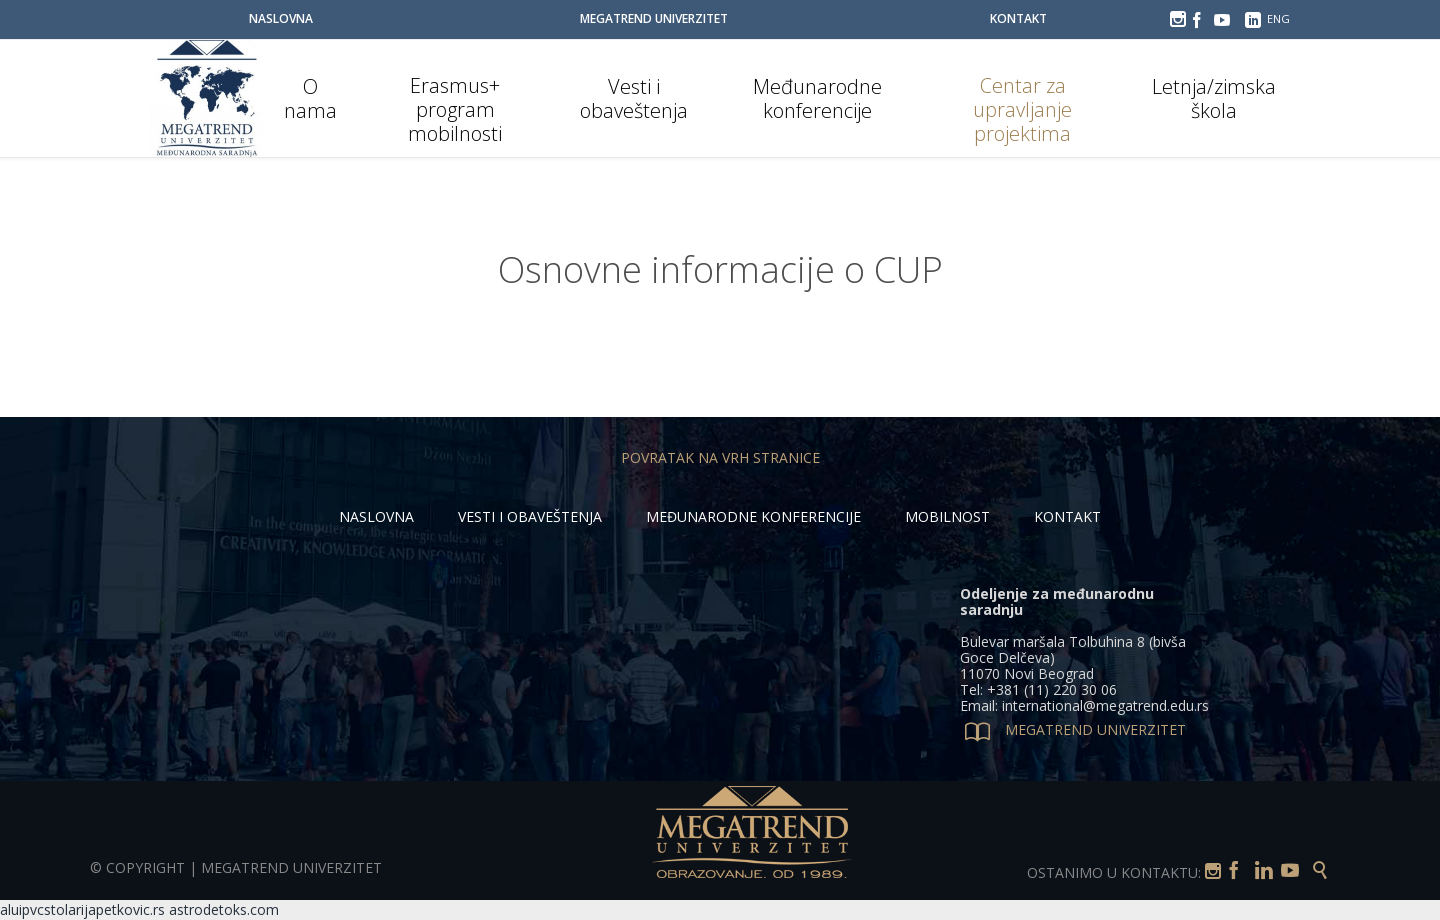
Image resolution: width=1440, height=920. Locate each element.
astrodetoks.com (224, 909)
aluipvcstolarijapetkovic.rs (82, 909)
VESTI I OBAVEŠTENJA (530, 516)
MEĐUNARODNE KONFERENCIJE (753, 516)
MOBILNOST (947, 516)
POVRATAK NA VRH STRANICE (720, 457)
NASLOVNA (376, 516)
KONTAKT (1067, 516)
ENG (1278, 18)
